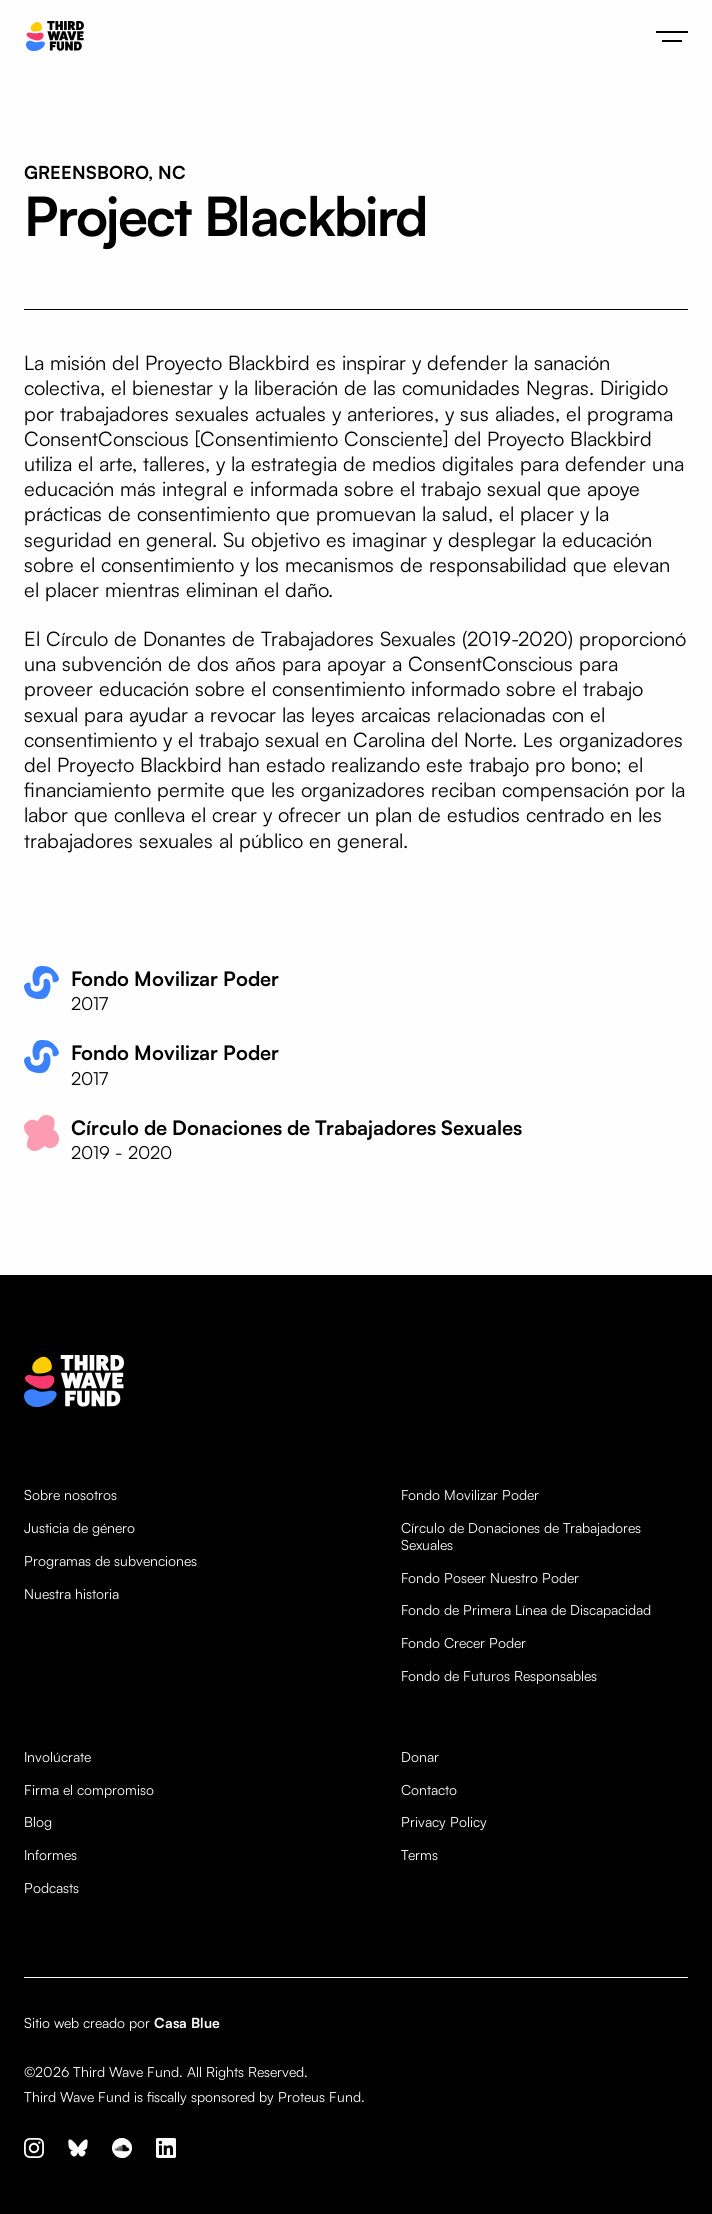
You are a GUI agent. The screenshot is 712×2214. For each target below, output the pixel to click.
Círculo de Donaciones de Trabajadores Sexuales (521, 1536)
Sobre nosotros (70, 1495)
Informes (50, 1855)
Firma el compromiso (89, 1790)
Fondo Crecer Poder (463, 1643)
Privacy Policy (444, 1822)
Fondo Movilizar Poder (470, 1495)
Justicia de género (79, 1528)
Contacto (429, 1790)
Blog (38, 1822)
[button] (672, 36)
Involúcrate (57, 1757)
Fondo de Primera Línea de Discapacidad (526, 1610)
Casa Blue (187, 2022)
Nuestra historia (71, 1594)
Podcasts (51, 1888)
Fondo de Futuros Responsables (499, 1676)
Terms (419, 1855)
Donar (420, 1757)
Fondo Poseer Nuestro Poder (490, 1578)
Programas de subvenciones (110, 1561)
